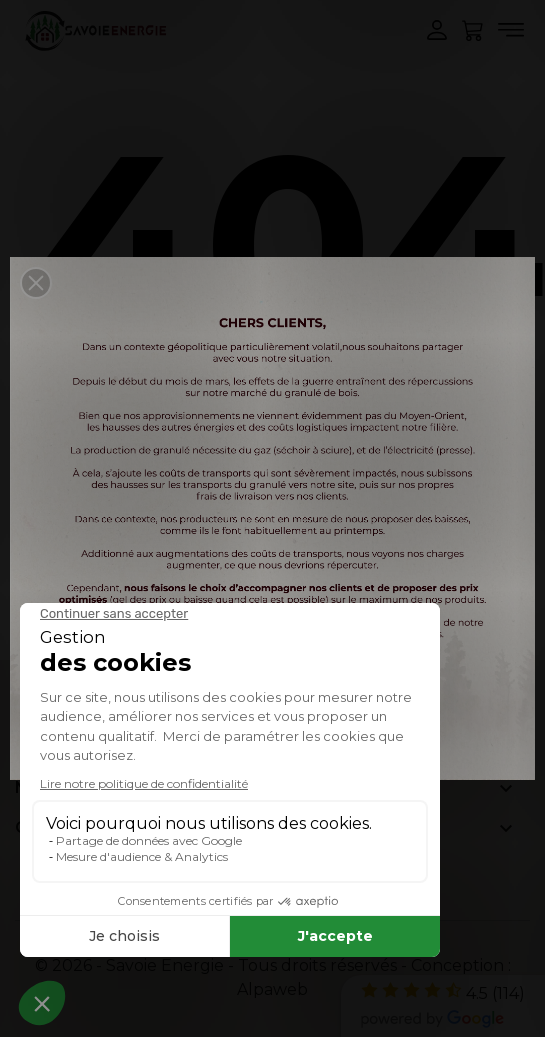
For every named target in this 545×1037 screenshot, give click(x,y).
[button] (36, 283)
